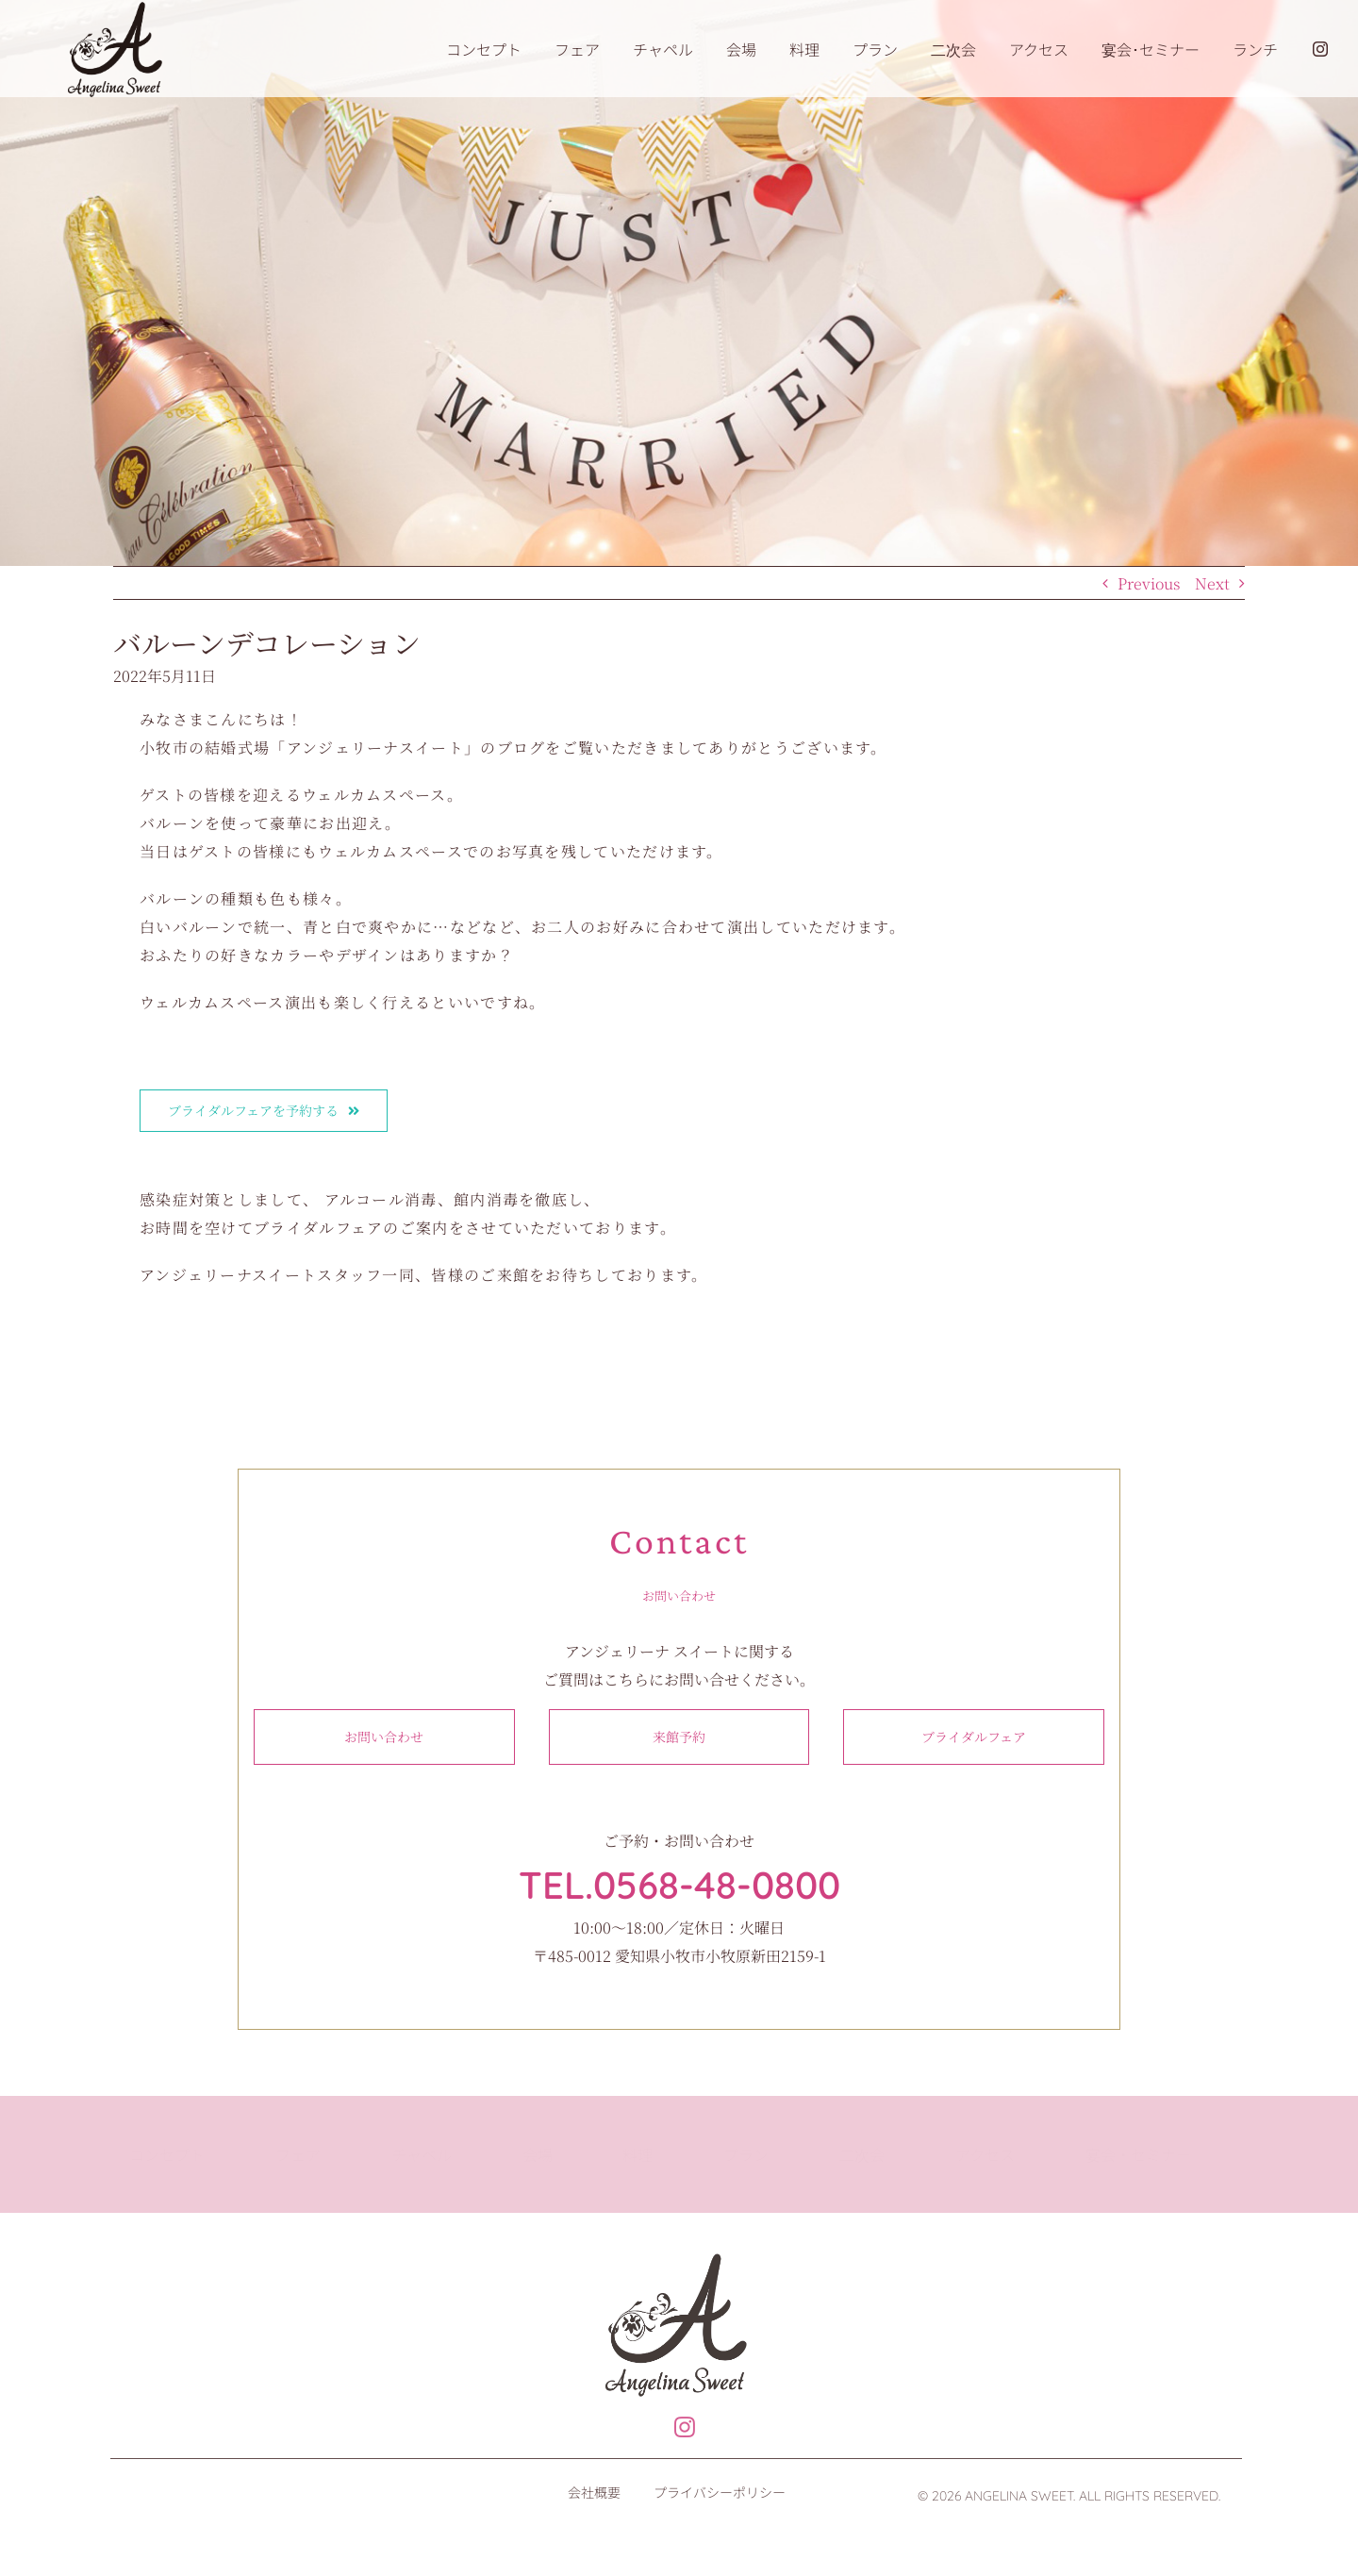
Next (1212, 583)
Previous (1149, 583)
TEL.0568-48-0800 (679, 1884)
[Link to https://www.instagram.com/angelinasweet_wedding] (675, 2427)
